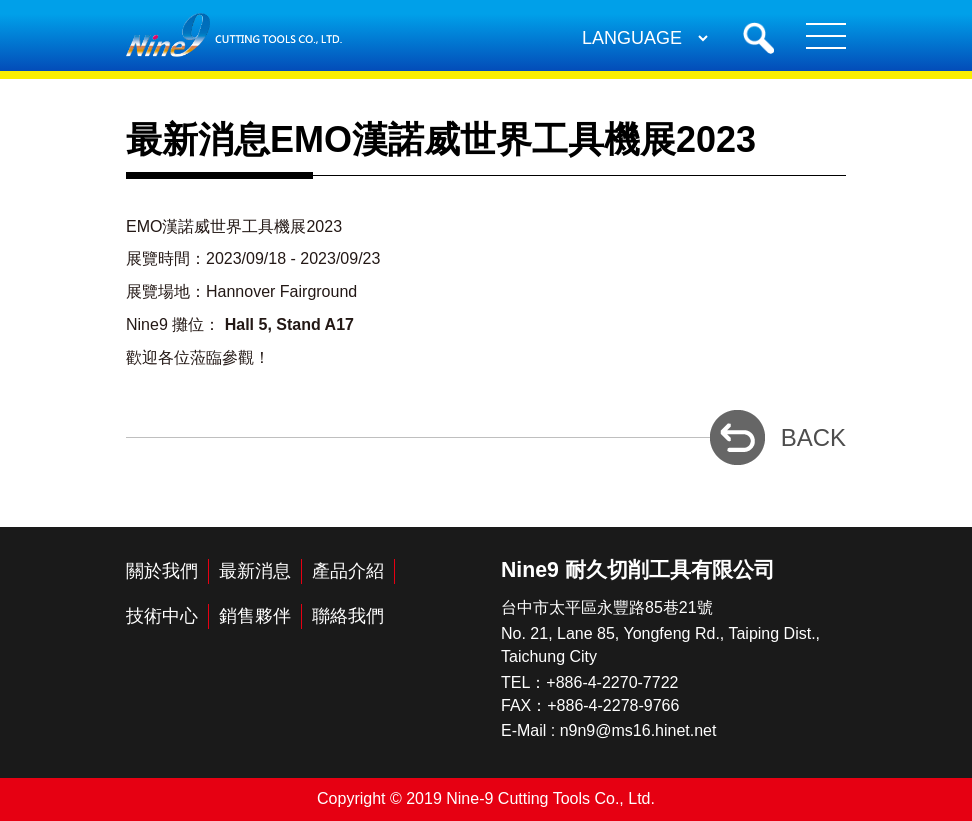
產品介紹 (348, 571)
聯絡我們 (348, 616)
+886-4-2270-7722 (612, 682)
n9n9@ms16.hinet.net (638, 730)
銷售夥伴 (255, 616)
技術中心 (162, 616)
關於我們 (162, 571)
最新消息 (255, 571)
